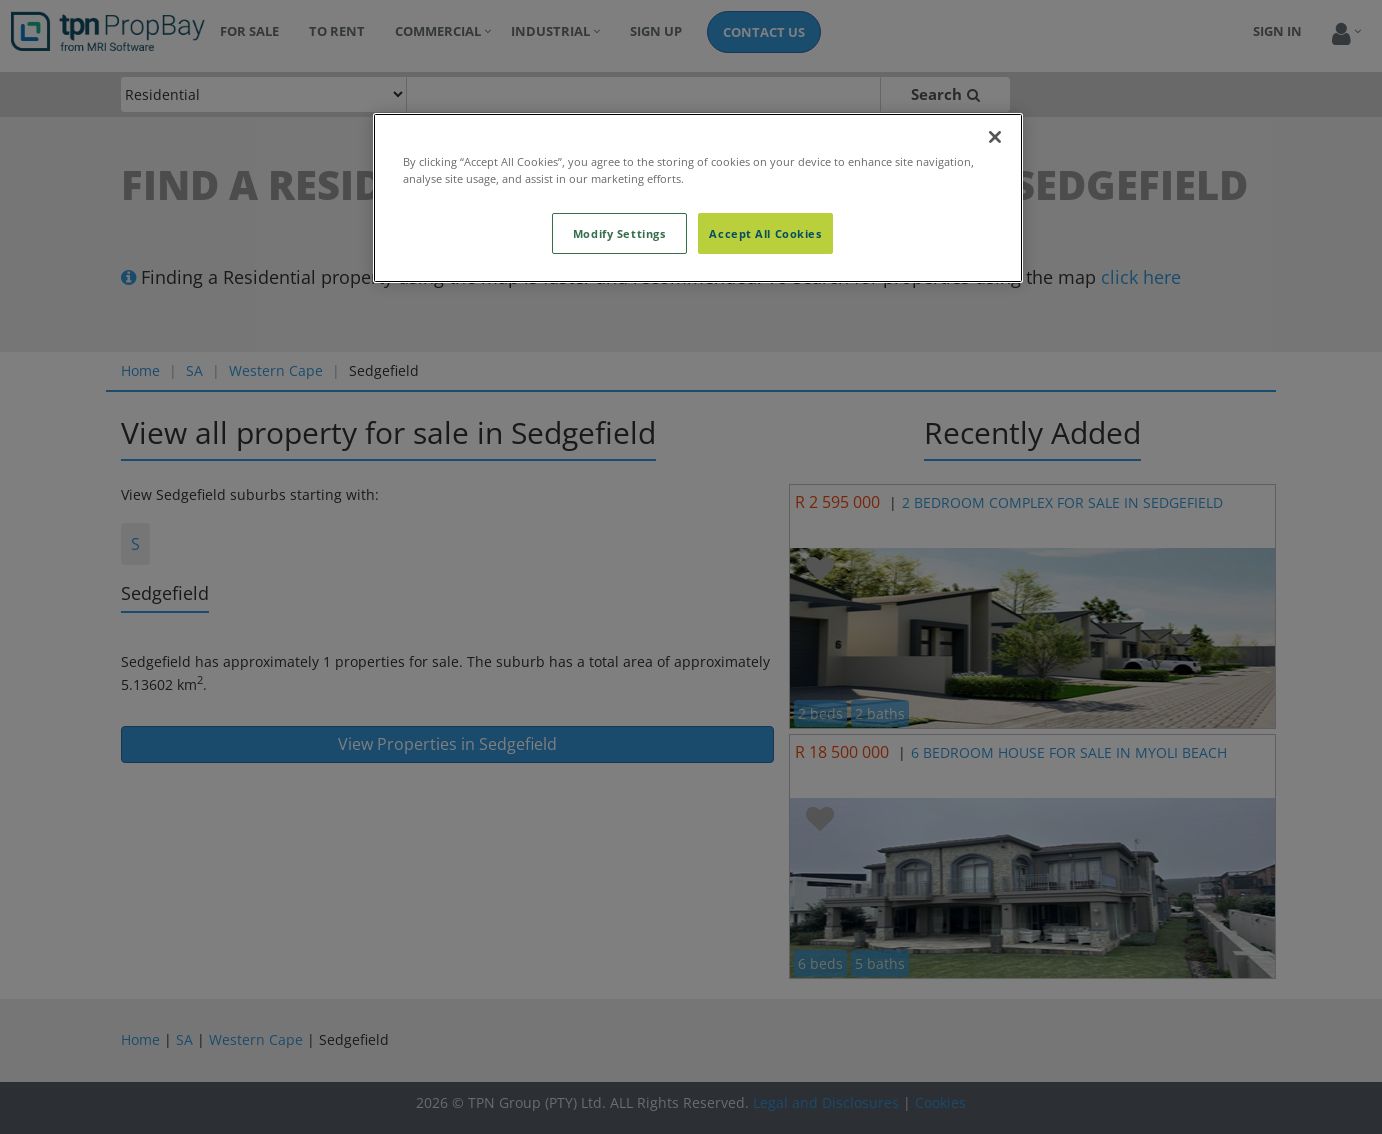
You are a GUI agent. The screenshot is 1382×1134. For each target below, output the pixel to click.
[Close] (995, 137)
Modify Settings (619, 233)
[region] (698, 198)
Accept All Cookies (765, 233)
